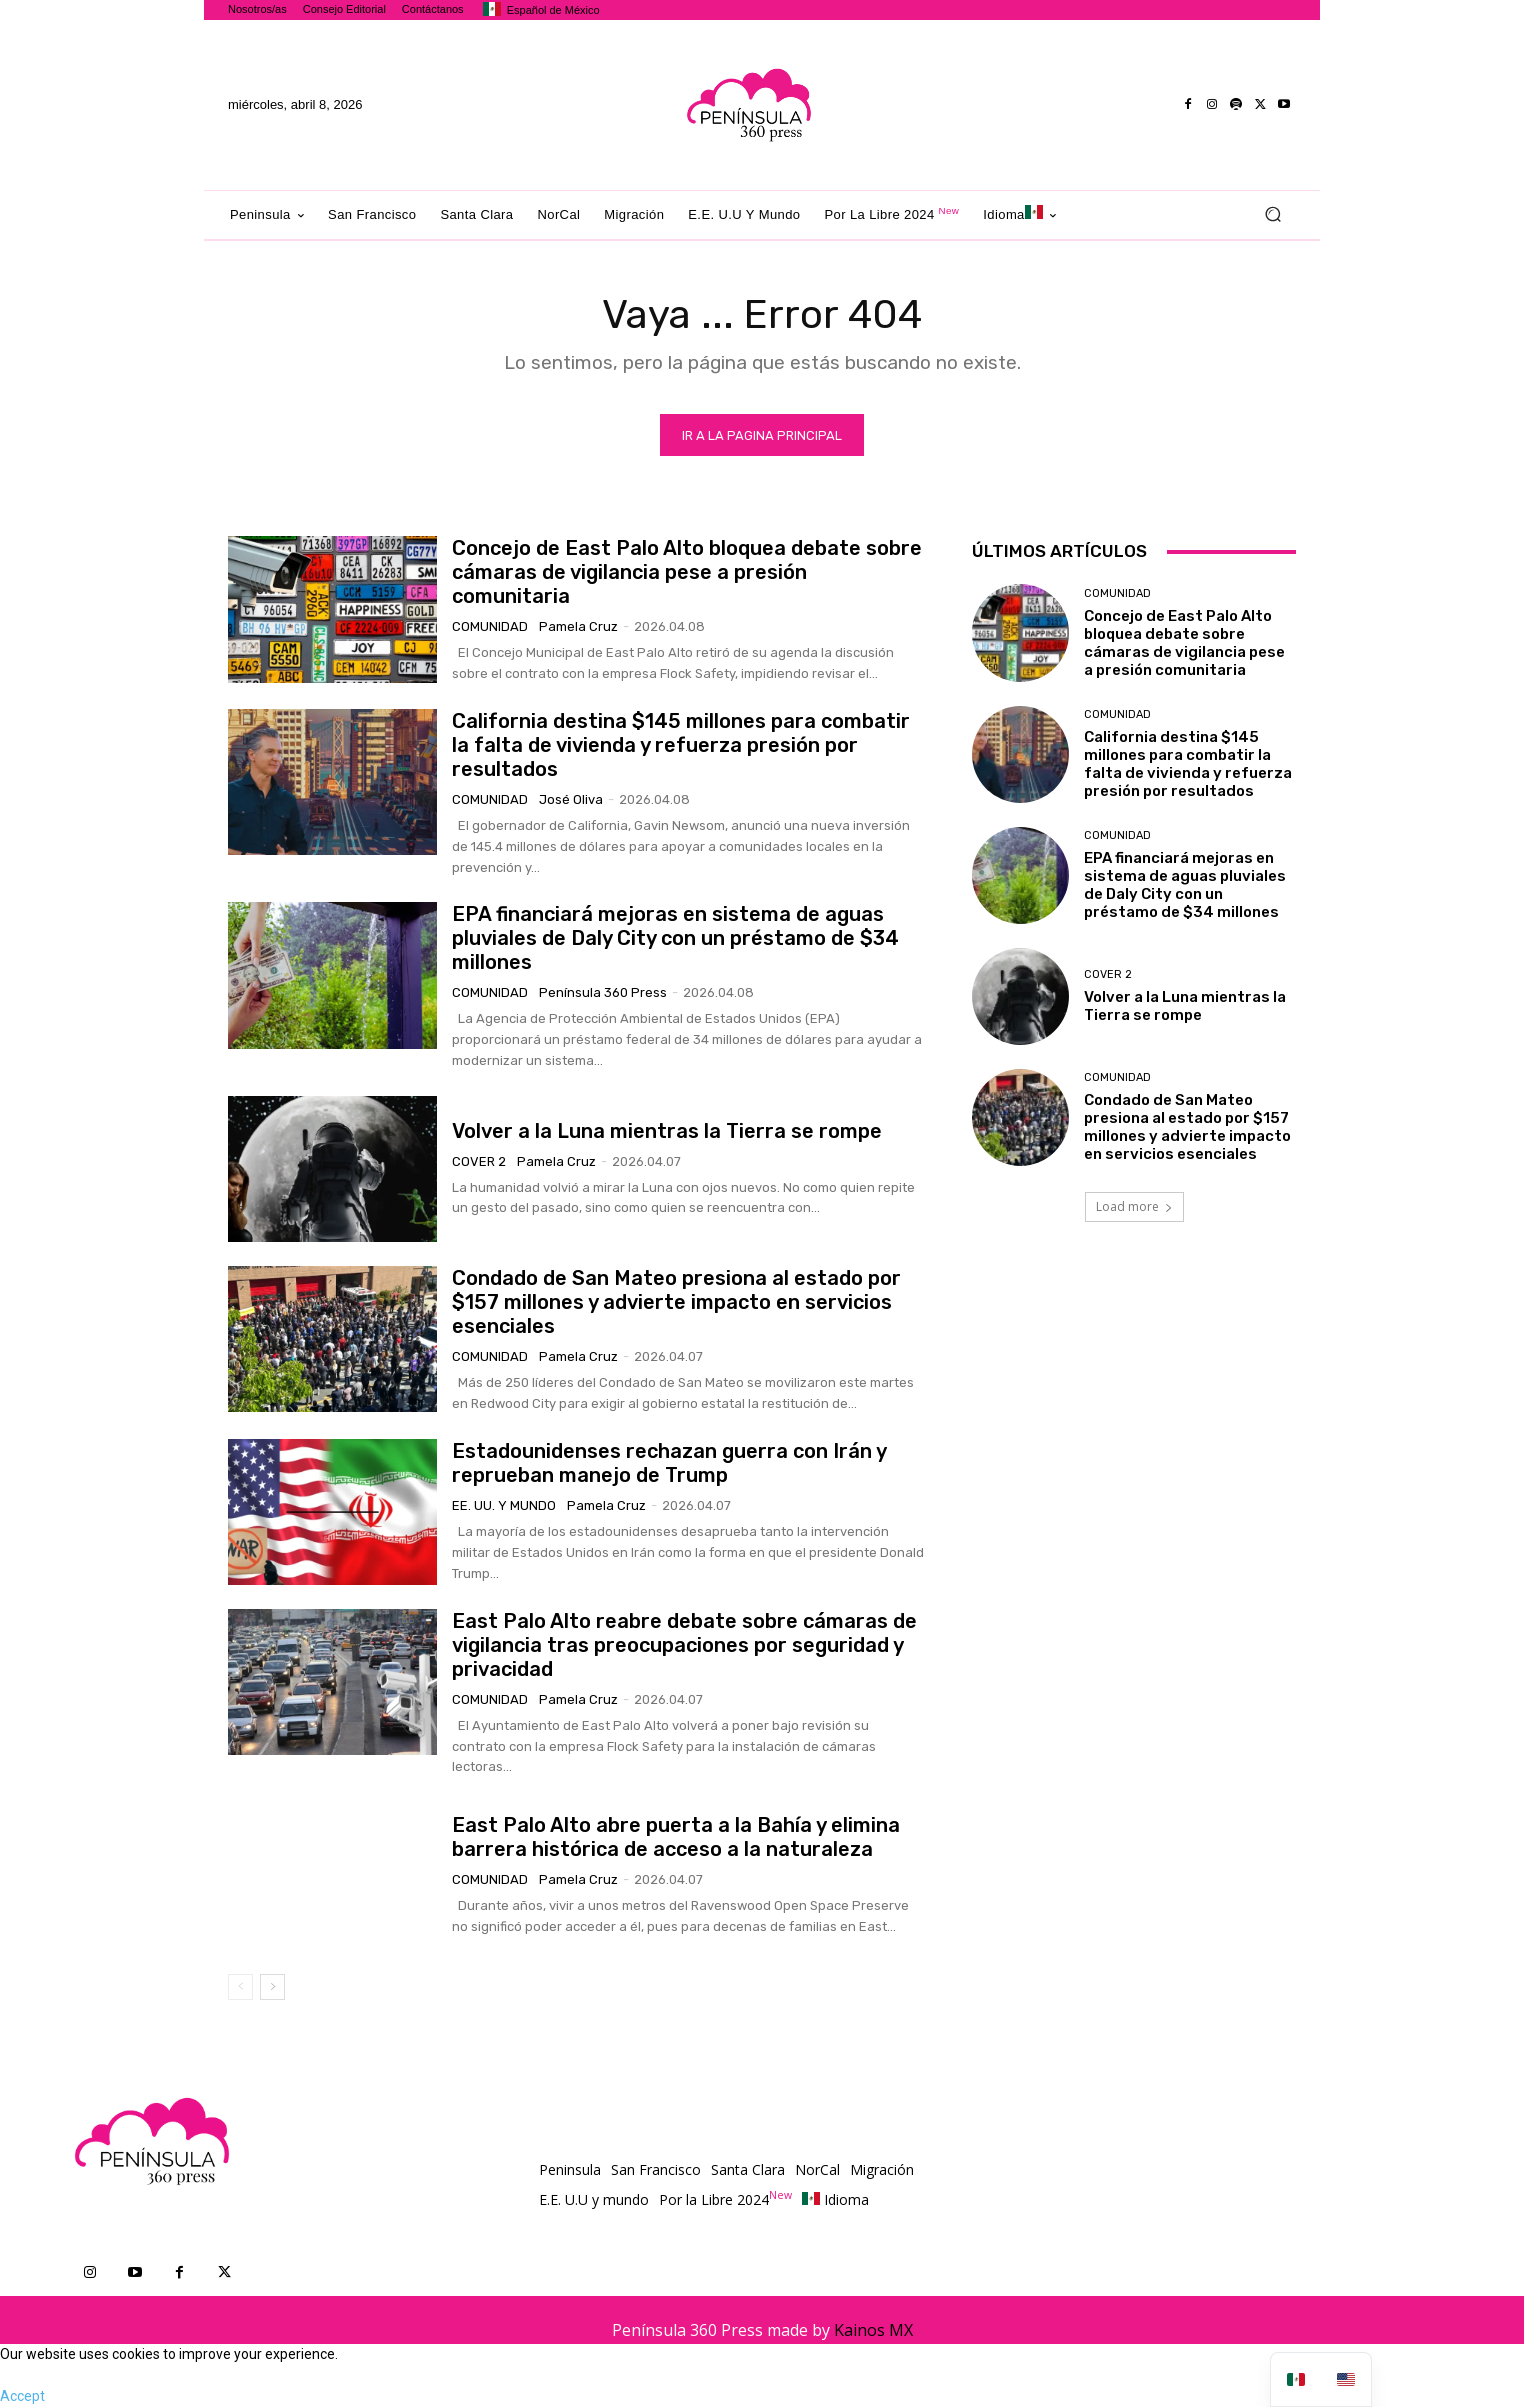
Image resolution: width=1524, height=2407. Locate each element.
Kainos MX (873, 2330)
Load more (1134, 1206)
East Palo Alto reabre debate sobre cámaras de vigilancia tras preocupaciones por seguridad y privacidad (684, 1645)
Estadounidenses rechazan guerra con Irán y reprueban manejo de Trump (669, 1463)
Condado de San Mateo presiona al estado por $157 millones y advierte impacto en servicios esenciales (676, 1302)
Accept (22, 2396)
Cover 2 (479, 1161)
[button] (1272, 214)
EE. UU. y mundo (504, 1505)
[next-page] (272, 1987)
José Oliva (571, 799)
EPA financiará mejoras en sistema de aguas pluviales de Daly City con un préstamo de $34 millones (675, 938)
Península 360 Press (603, 992)
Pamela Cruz (578, 626)
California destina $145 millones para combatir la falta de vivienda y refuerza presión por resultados (681, 745)
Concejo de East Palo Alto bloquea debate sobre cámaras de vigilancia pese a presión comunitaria (687, 572)
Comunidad (490, 626)
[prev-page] (240, 1987)
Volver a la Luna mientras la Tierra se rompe (667, 1131)
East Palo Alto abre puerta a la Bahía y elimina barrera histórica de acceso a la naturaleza (676, 1837)
